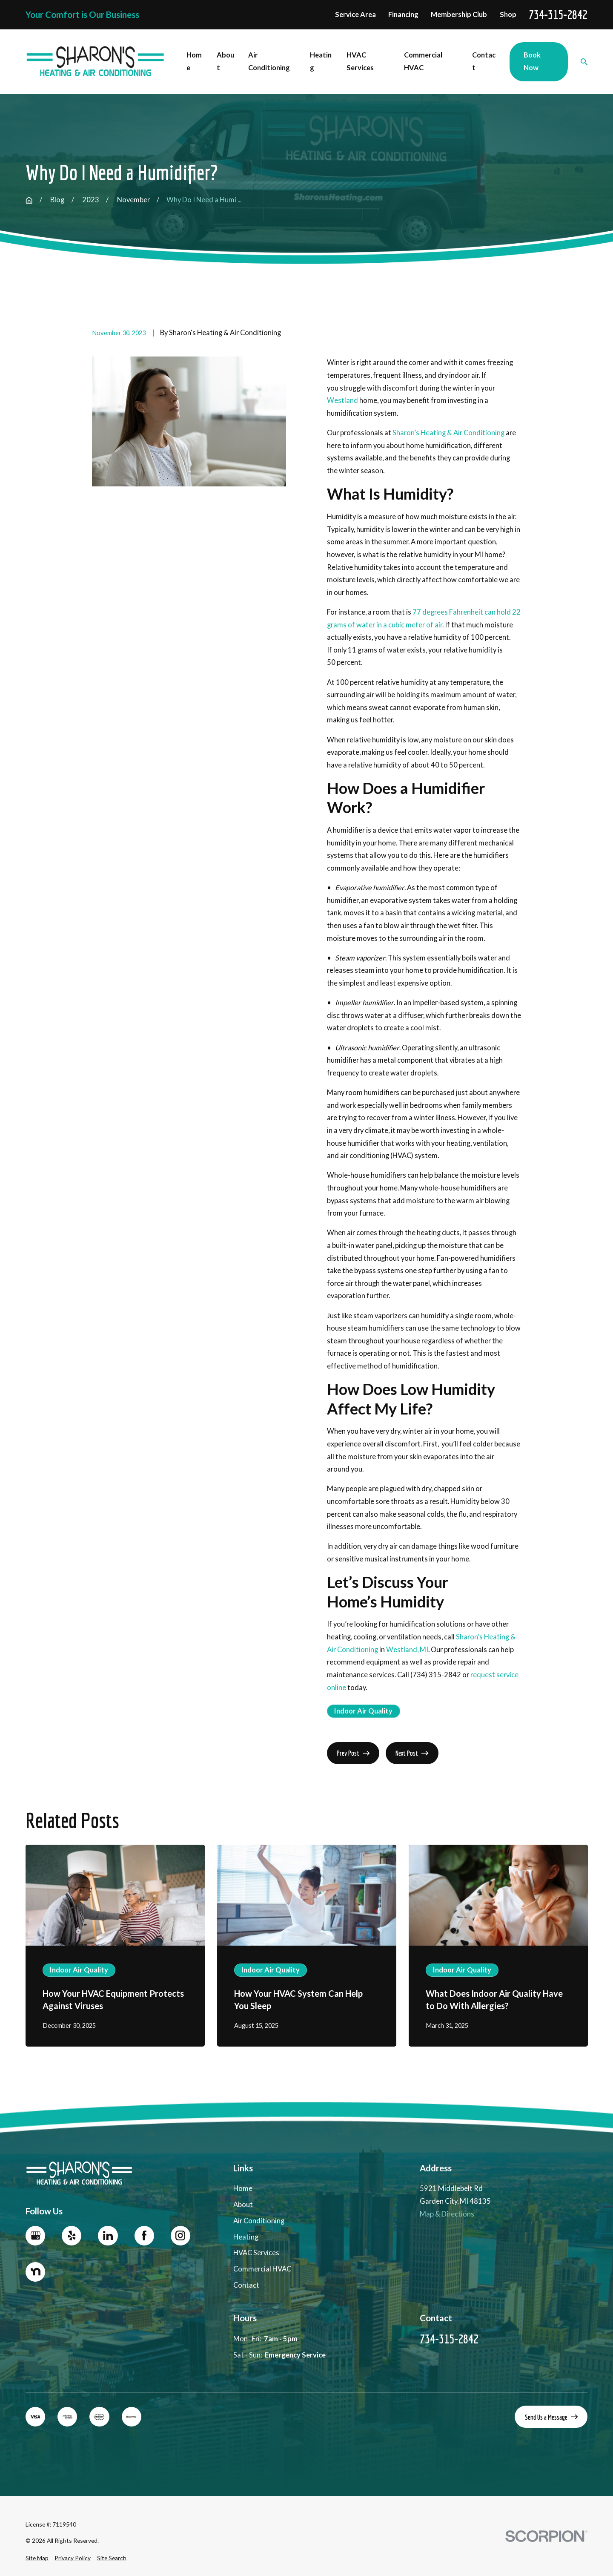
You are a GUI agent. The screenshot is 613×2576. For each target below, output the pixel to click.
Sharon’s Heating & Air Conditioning (448, 432)
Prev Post (353, 1753)
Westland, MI (407, 1649)
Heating (245, 2237)
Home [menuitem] (194, 61)
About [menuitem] (225, 61)
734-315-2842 (558, 15)
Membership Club (459, 14)
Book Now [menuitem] (532, 61)
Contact (246, 2285)
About (243, 2205)
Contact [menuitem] (484, 61)
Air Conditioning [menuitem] (269, 61)
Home (242, 2189)
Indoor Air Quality (363, 1711)
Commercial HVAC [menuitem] (423, 61)
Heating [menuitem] (321, 61)
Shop (508, 14)
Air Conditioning (258, 2221)
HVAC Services (256, 2253)
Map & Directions (447, 2214)
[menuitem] (37, 2558)
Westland (342, 400)
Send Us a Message (551, 2417)
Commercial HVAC (262, 2269)
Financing (403, 14)
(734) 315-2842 (435, 1674)
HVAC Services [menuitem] (360, 61)
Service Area (355, 14)
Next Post (412, 1753)
